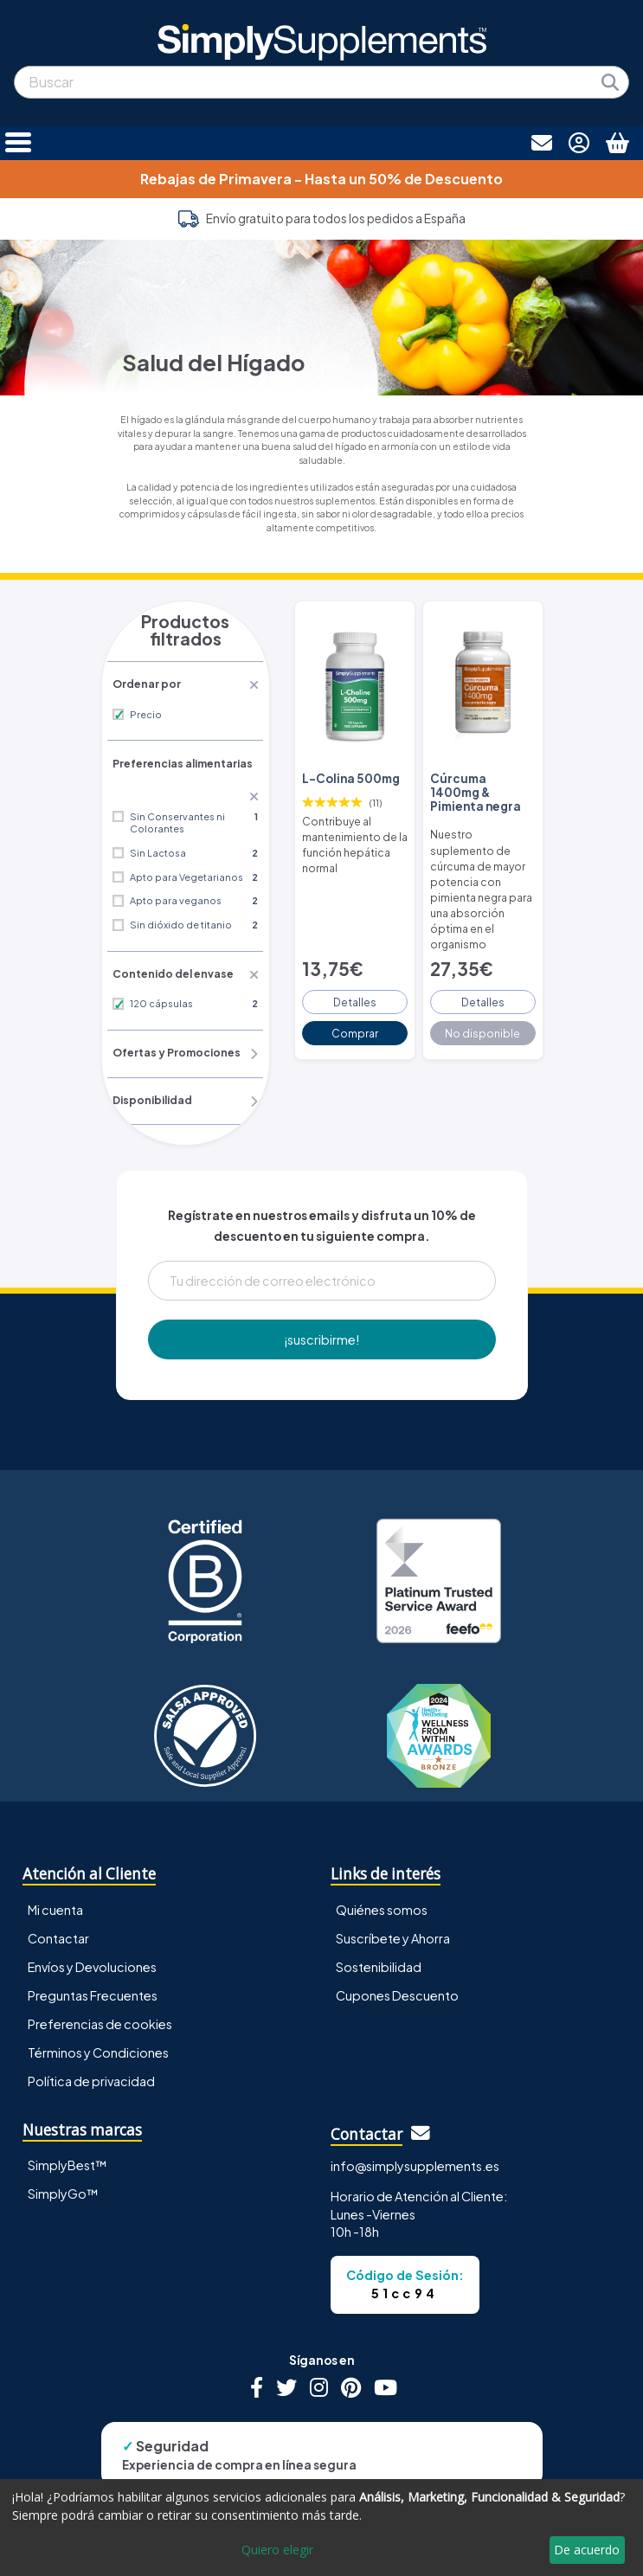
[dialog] (321, 2527)
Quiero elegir (277, 2549)
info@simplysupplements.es (415, 2120)
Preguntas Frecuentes (93, 1948)
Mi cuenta (55, 1863)
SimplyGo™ (63, 2147)
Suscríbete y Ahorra (393, 1891)
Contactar (58, 1891)
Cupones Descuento (397, 1948)
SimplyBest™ (67, 2118)
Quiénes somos (382, 1863)
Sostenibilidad (378, 1920)
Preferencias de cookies (100, 1977)
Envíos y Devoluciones (92, 1920)
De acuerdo (587, 2549)
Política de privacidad (91, 2034)
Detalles (355, 954)
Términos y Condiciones (98, 2006)
